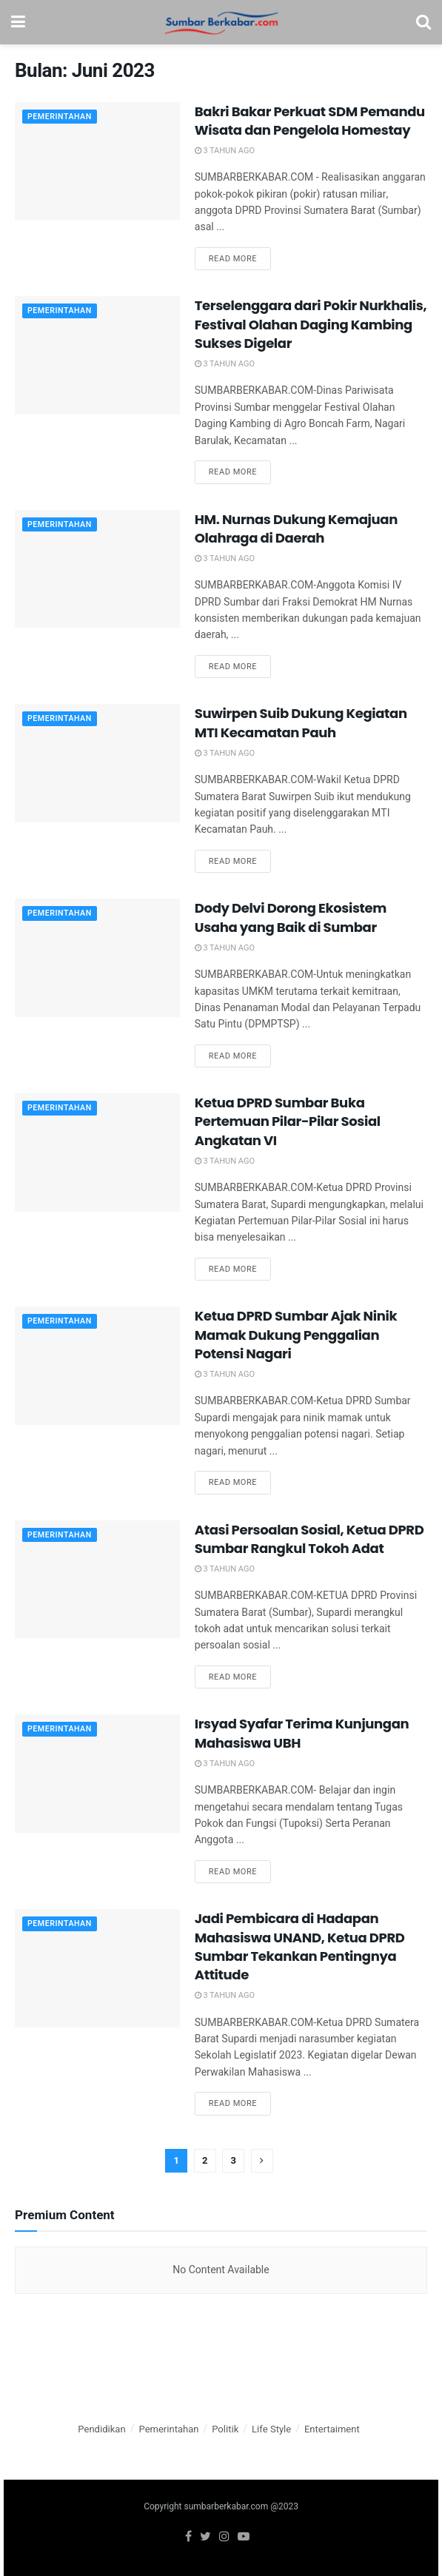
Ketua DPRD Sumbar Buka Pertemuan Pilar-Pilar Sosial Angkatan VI (288, 1121)
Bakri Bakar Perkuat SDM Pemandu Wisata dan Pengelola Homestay (310, 120)
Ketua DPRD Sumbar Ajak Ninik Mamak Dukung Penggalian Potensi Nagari (296, 1334)
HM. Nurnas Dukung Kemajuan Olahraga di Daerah (296, 528)
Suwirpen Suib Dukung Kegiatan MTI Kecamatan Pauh (301, 722)
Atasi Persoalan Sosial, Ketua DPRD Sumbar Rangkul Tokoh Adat (309, 1538)
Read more (233, 258)
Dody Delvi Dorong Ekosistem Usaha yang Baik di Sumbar (290, 917)
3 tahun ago (225, 150)
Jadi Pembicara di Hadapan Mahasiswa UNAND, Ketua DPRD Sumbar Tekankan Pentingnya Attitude (300, 1946)
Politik (225, 2429)
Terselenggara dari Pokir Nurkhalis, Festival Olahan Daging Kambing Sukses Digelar (311, 324)
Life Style (271, 2429)
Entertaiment (332, 2429)
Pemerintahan (60, 117)
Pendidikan (101, 2429)
